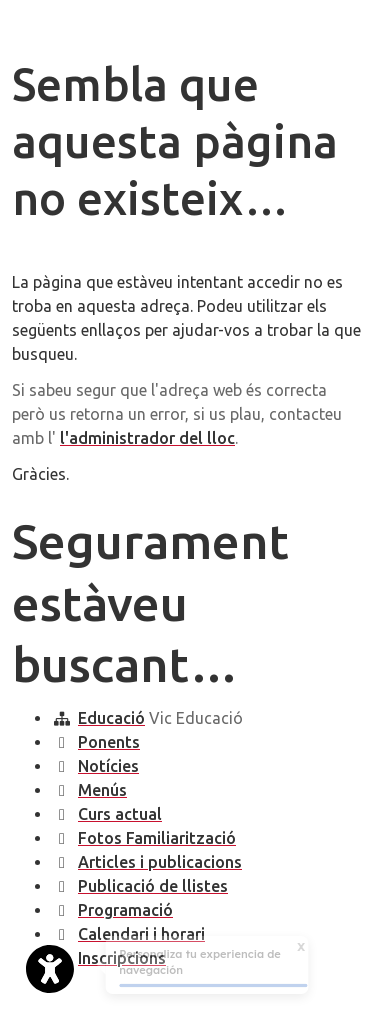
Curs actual (120, 814)
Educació (111, 718)
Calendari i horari (141, 934)
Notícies (108, 766)
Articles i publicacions (160, 862)
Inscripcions (122, 958)
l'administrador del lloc (147, 438)
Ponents (109, 742)
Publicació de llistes (153, 886)
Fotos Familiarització (157, 838)
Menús (102, 790)
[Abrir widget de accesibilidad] (50, 969)
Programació (125, 910)
